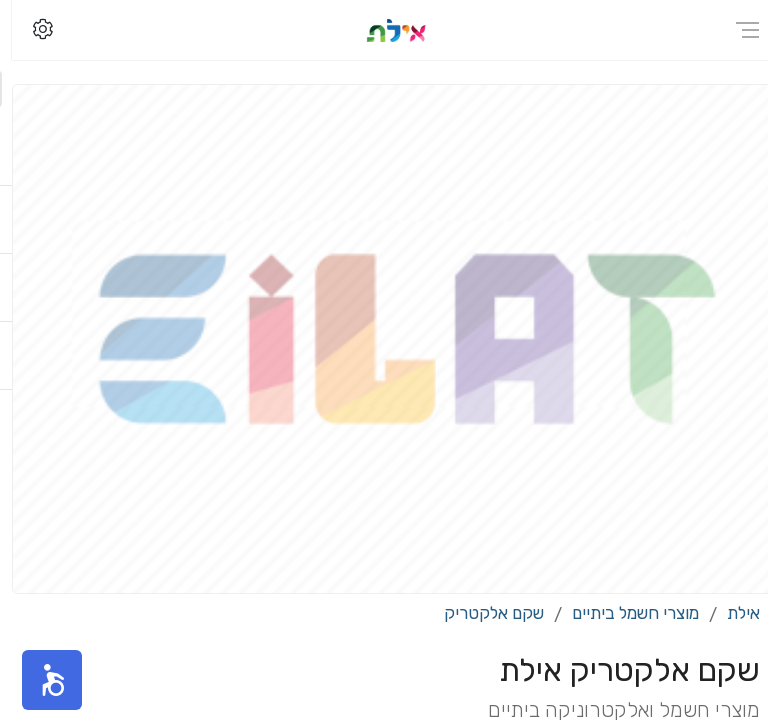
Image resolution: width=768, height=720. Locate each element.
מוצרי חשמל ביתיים (623, 613)
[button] (40, 680)
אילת (731, 613)
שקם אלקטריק (482, 613)
